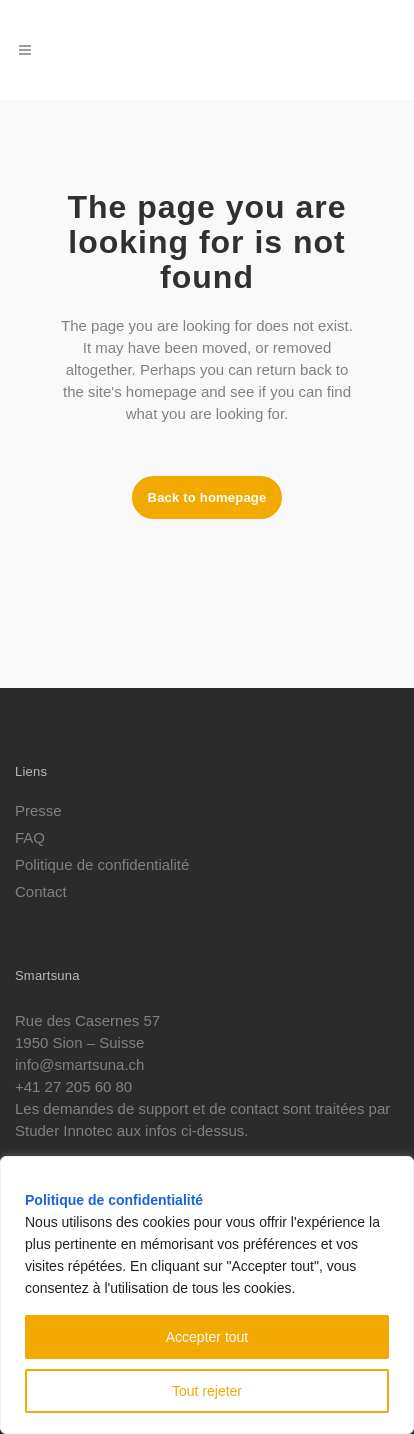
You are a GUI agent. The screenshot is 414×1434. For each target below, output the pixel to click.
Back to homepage (207, 497)
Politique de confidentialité (114, 1200)
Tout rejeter (207, 1391)
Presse (38, 811)
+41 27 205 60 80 (73, 1086)
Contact (41, 892)
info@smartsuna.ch (79, 1064)
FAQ (30, 838)
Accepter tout (207, 1337)
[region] (207, 1295)
